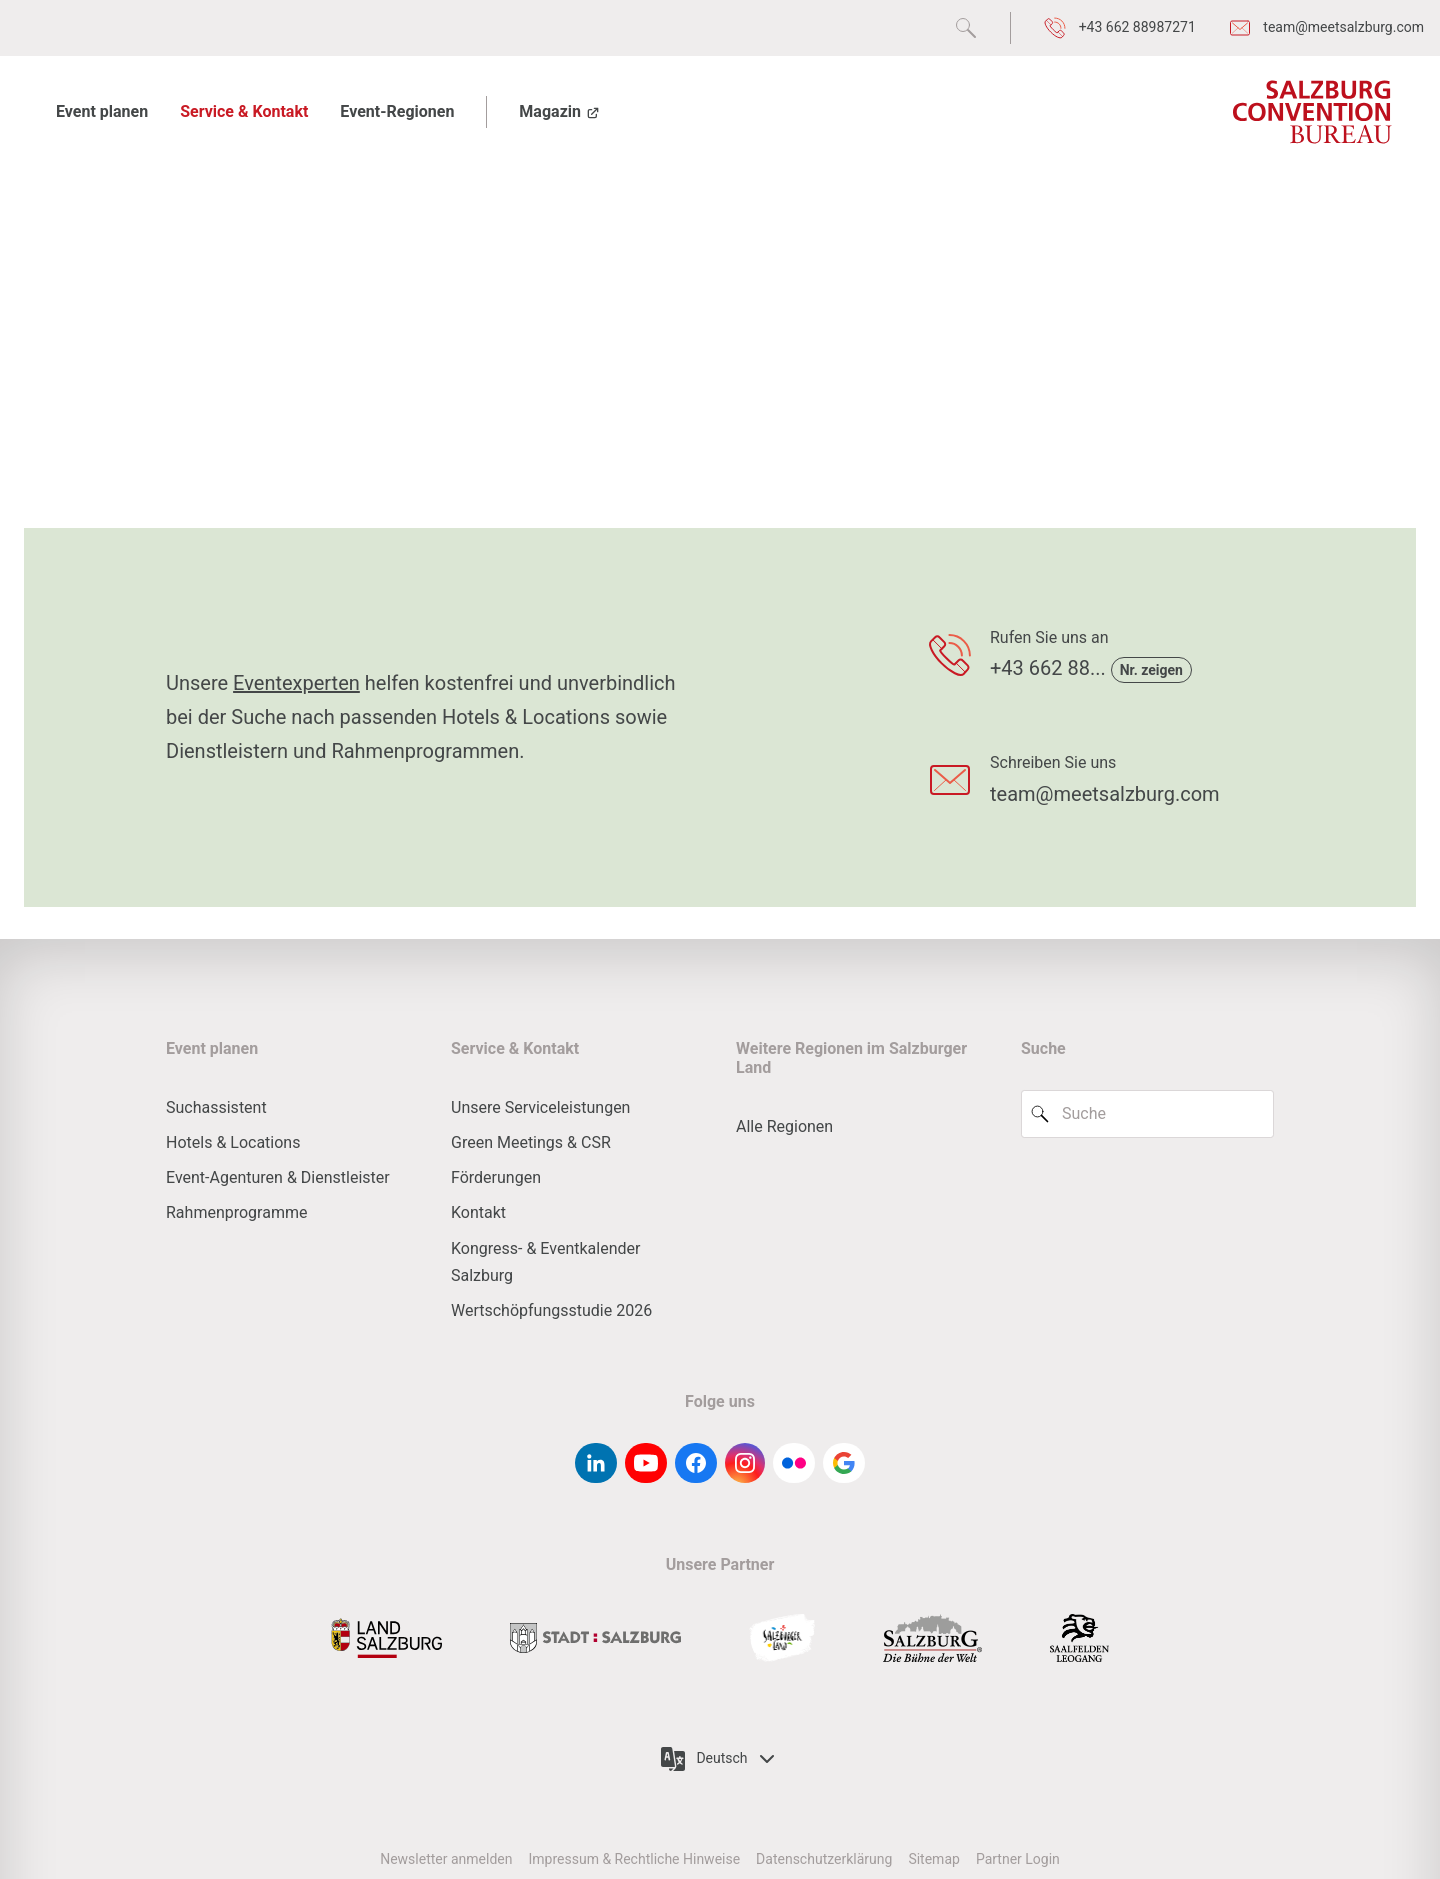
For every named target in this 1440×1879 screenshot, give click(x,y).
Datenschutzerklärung (824, 1859)
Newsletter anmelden (446, 1859)
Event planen (102, 111)
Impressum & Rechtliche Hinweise (634, 1859)
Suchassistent (216, 1107)
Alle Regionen (784, 1126)
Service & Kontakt (244, 111)
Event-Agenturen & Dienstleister (278, 1177)
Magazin (560, 111)
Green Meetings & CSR (531, 1142)
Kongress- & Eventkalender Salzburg (545, 1262)
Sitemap (933, 1859)
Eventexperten (296, 683)
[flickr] (794, 1463)
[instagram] (745, 1463)
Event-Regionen (397, 111)
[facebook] (696, 1463)
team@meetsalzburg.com (1105, 794)
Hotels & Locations (233, 1142)
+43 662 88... (1050, 668)
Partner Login (1018, 1859)
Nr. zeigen (1151, 670)
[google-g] (844, 1463)
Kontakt (478, 1212)
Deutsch (720, 1759)
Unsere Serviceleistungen (540, 1107)
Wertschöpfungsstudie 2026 (551, 1310)
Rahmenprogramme (236, 1212)
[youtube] (646, 1463)
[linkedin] (596, 1463)
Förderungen (496, 1177)
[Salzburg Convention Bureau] (1311, 112)
